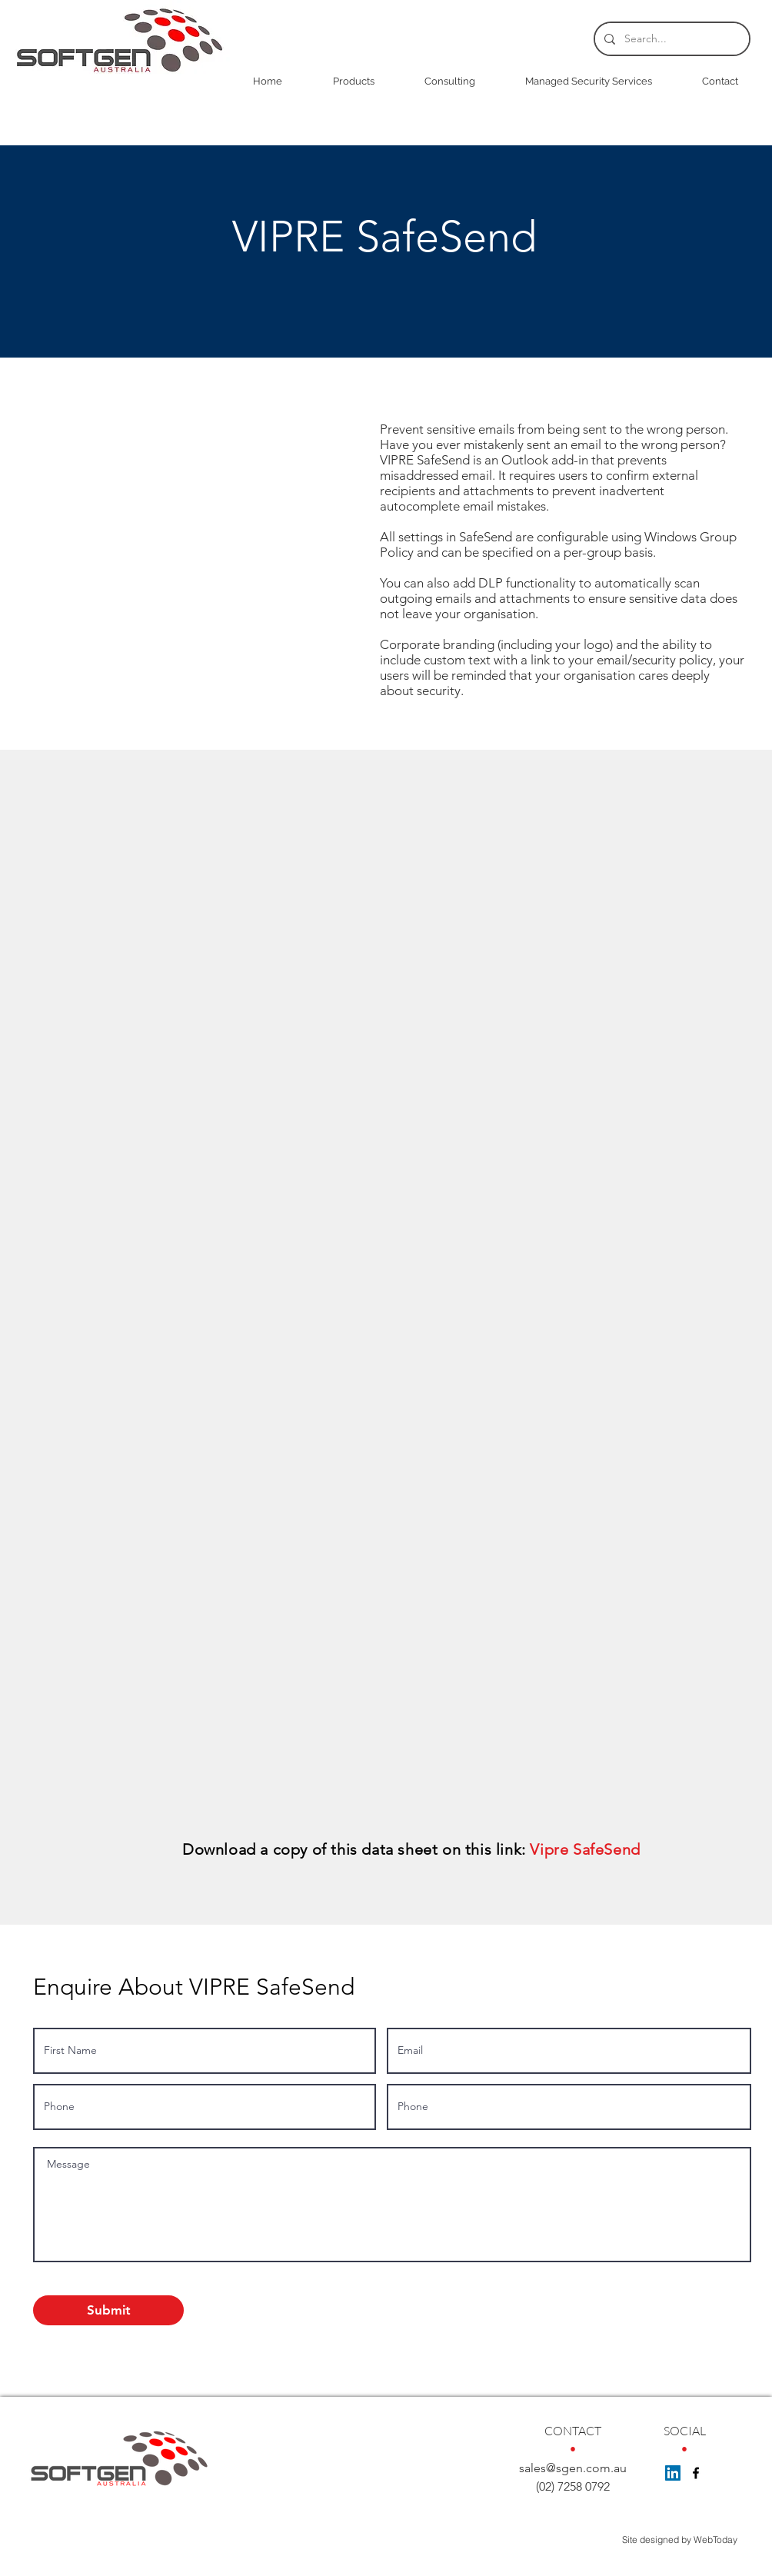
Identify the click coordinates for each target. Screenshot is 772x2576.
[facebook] (696, 2473)
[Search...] (670, 39)
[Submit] (108, 2310)
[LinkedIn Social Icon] (672, 2473)
